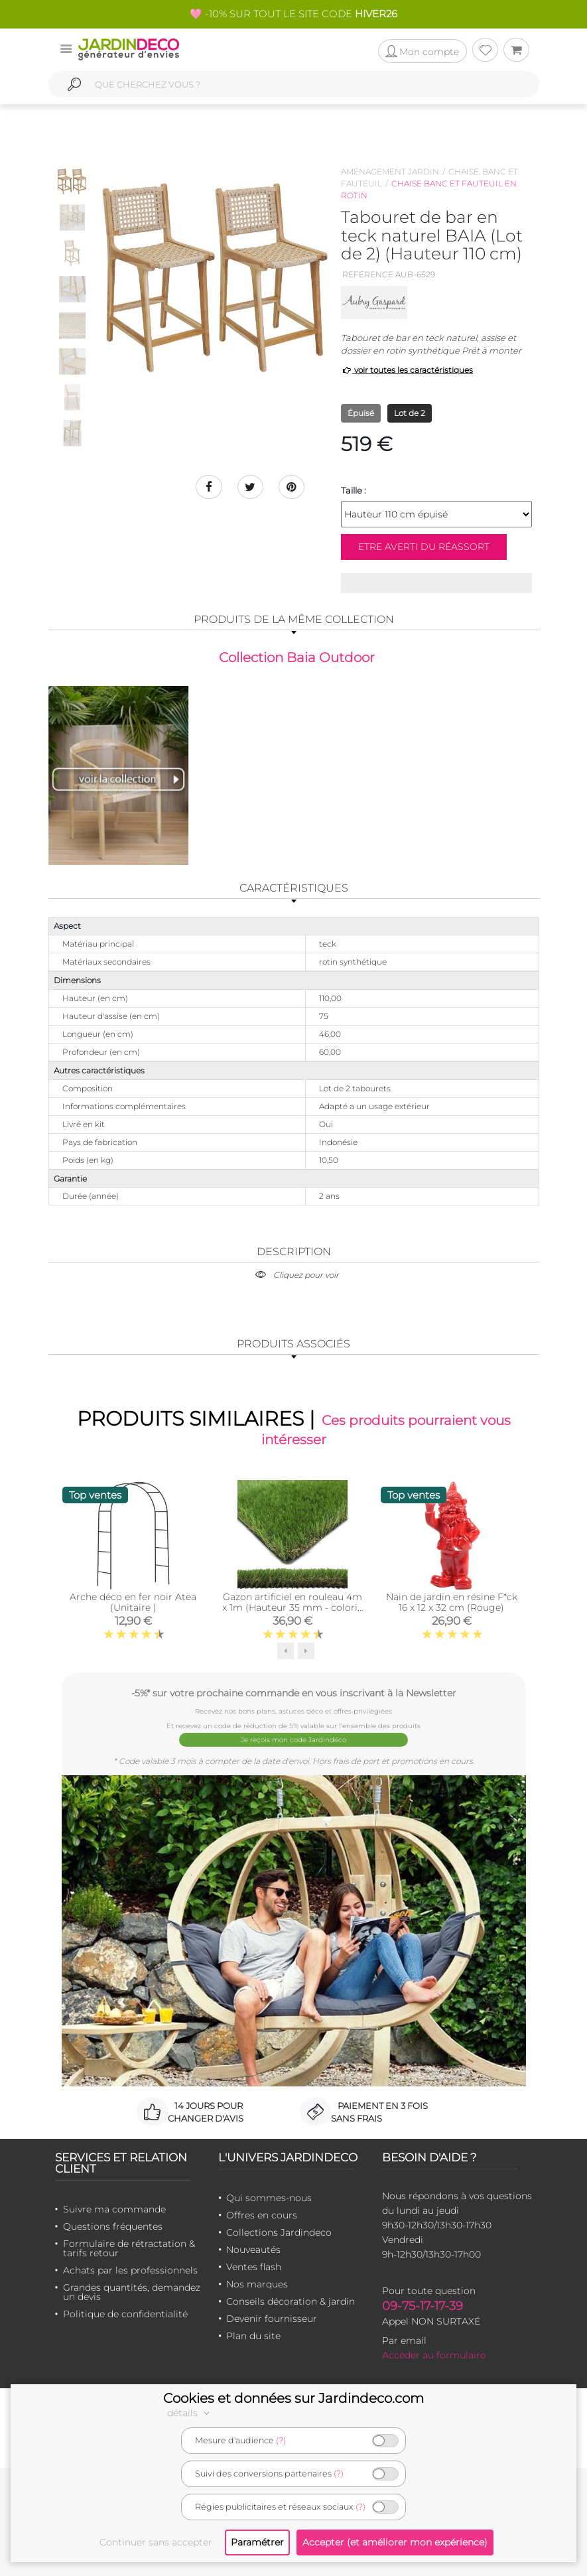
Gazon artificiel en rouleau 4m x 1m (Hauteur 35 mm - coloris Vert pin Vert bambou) (292, 1607)
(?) (281, 2440)
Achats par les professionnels (130, 2269)
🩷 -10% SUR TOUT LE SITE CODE (293, 13)
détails (190, 2413)
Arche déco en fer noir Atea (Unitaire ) (133, 1602)
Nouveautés (253, 2249)
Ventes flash (253, 2266)
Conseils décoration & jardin (290, 2301)
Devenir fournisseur (271, 2318)
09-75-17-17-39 (422, 2305)
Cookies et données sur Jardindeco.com (293, 2398)
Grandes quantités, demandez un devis (131, 2291)
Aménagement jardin (390, 171)
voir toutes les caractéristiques (407, 370)
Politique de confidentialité (125, 2313)
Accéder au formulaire (434, 2354)
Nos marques (257, 2283)
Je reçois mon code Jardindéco (293, 1739)
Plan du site (253, 2335)
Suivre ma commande (114, 2208)
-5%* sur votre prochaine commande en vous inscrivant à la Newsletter (293, 1692)
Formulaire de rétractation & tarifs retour (129, 2247)
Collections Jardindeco (279, 2232)
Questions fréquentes (113, 2226)
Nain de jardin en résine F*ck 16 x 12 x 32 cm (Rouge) (451, 1602)
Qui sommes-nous (269, 2197)
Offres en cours (261, 2214)
